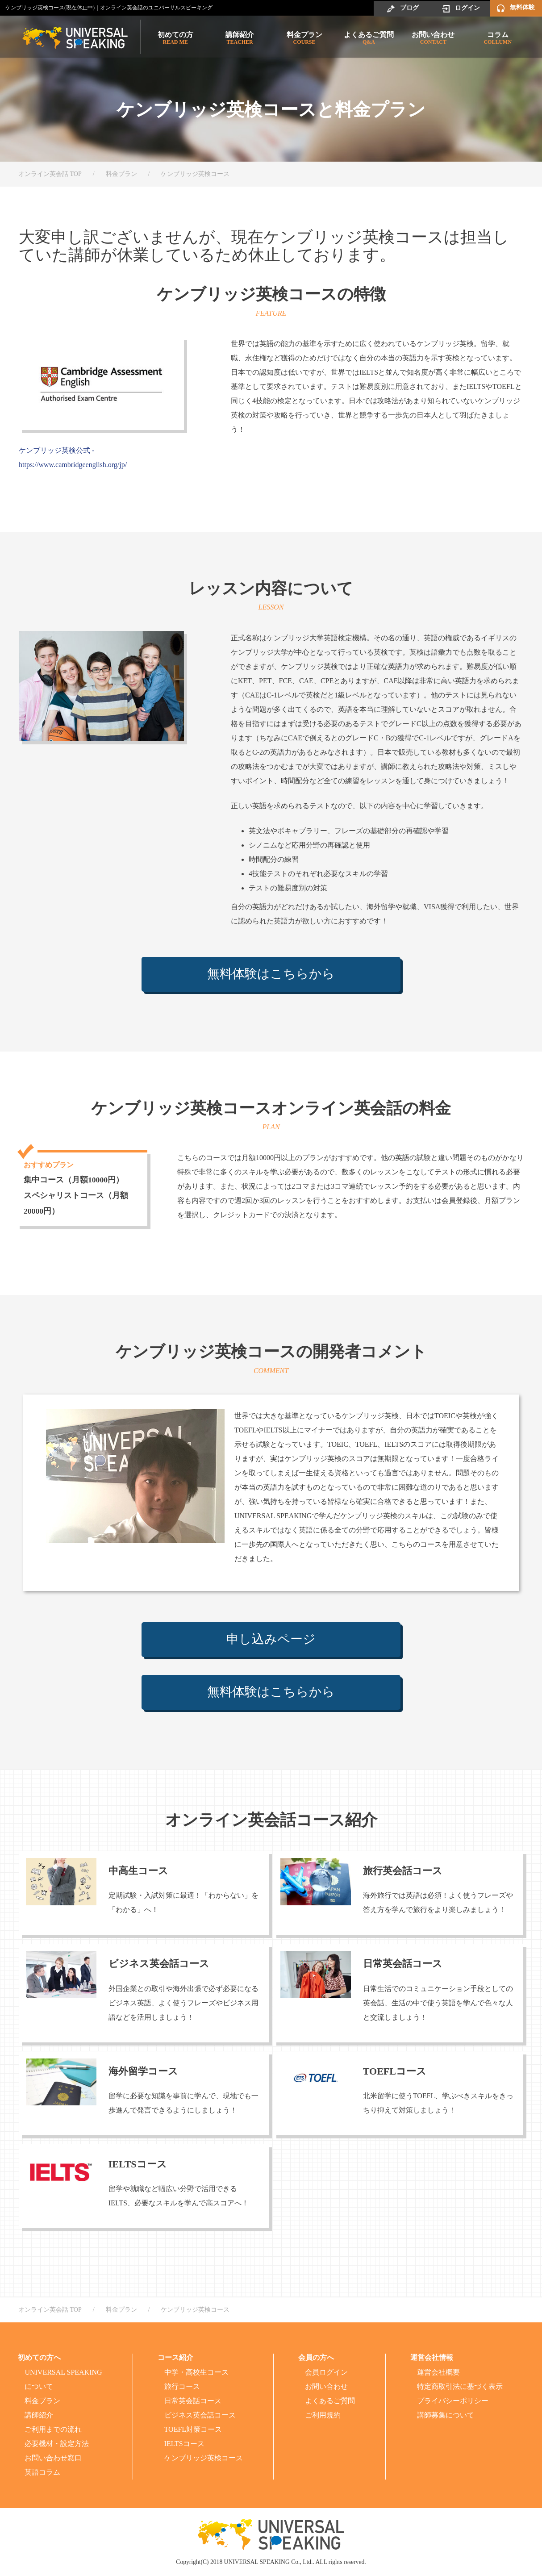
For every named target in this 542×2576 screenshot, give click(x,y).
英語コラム (42, 2472)
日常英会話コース (192, 2401)
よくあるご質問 (369, 38)
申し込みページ (271, 1639)
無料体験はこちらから (271, 974)
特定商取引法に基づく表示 (460, 2386)
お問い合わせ (433, 38)
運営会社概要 (438, 2372)
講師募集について (445, 2415)
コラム (498, 38)
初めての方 (175, 38)
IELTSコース (184, 2443)
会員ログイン (326, 2372)
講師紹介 (240, 38)
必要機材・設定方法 (57, 2443)
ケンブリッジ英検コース (203, 2458)
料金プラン (304, 38)
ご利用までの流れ (53, 2429)
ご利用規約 (323, 2415)
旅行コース (182, 2386)
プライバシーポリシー (452, 2401)
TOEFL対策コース (193, 2429)
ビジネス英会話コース (200, 2415)
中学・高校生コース (196, 2372)
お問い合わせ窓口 (53, 2458)
